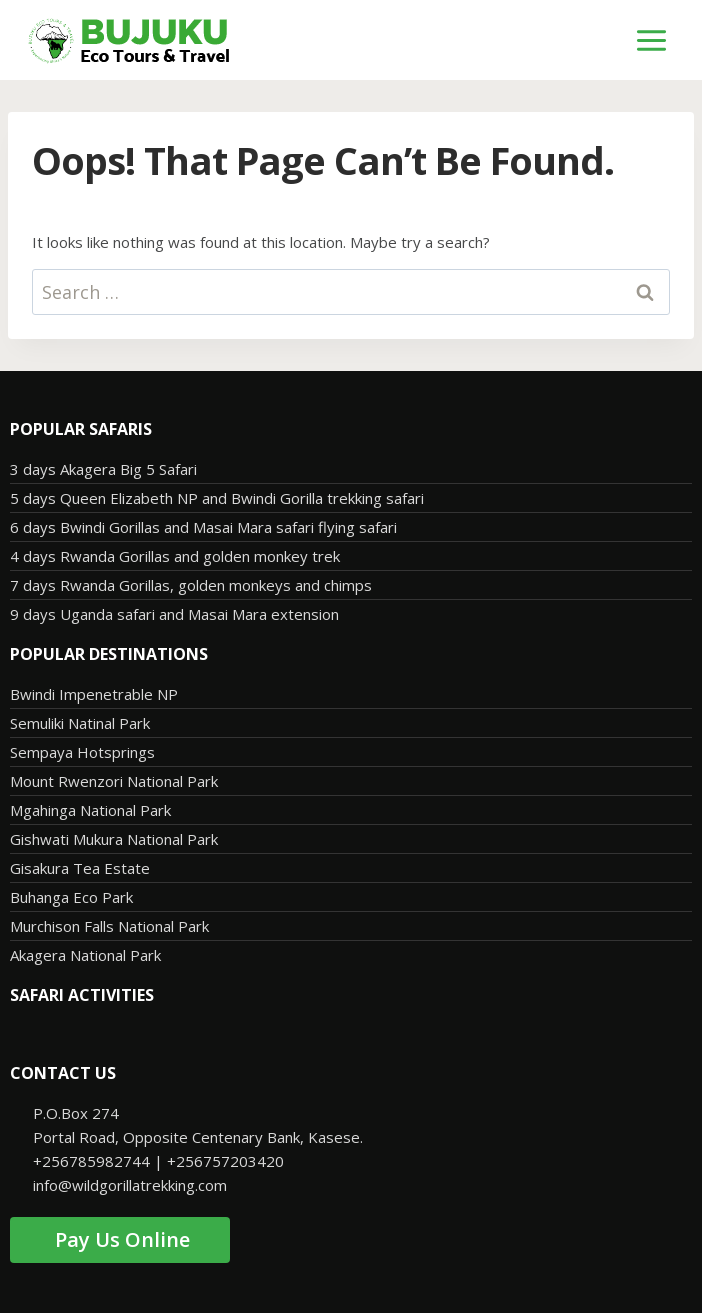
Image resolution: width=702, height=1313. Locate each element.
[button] (350, 1034)
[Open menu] (652, 40)
